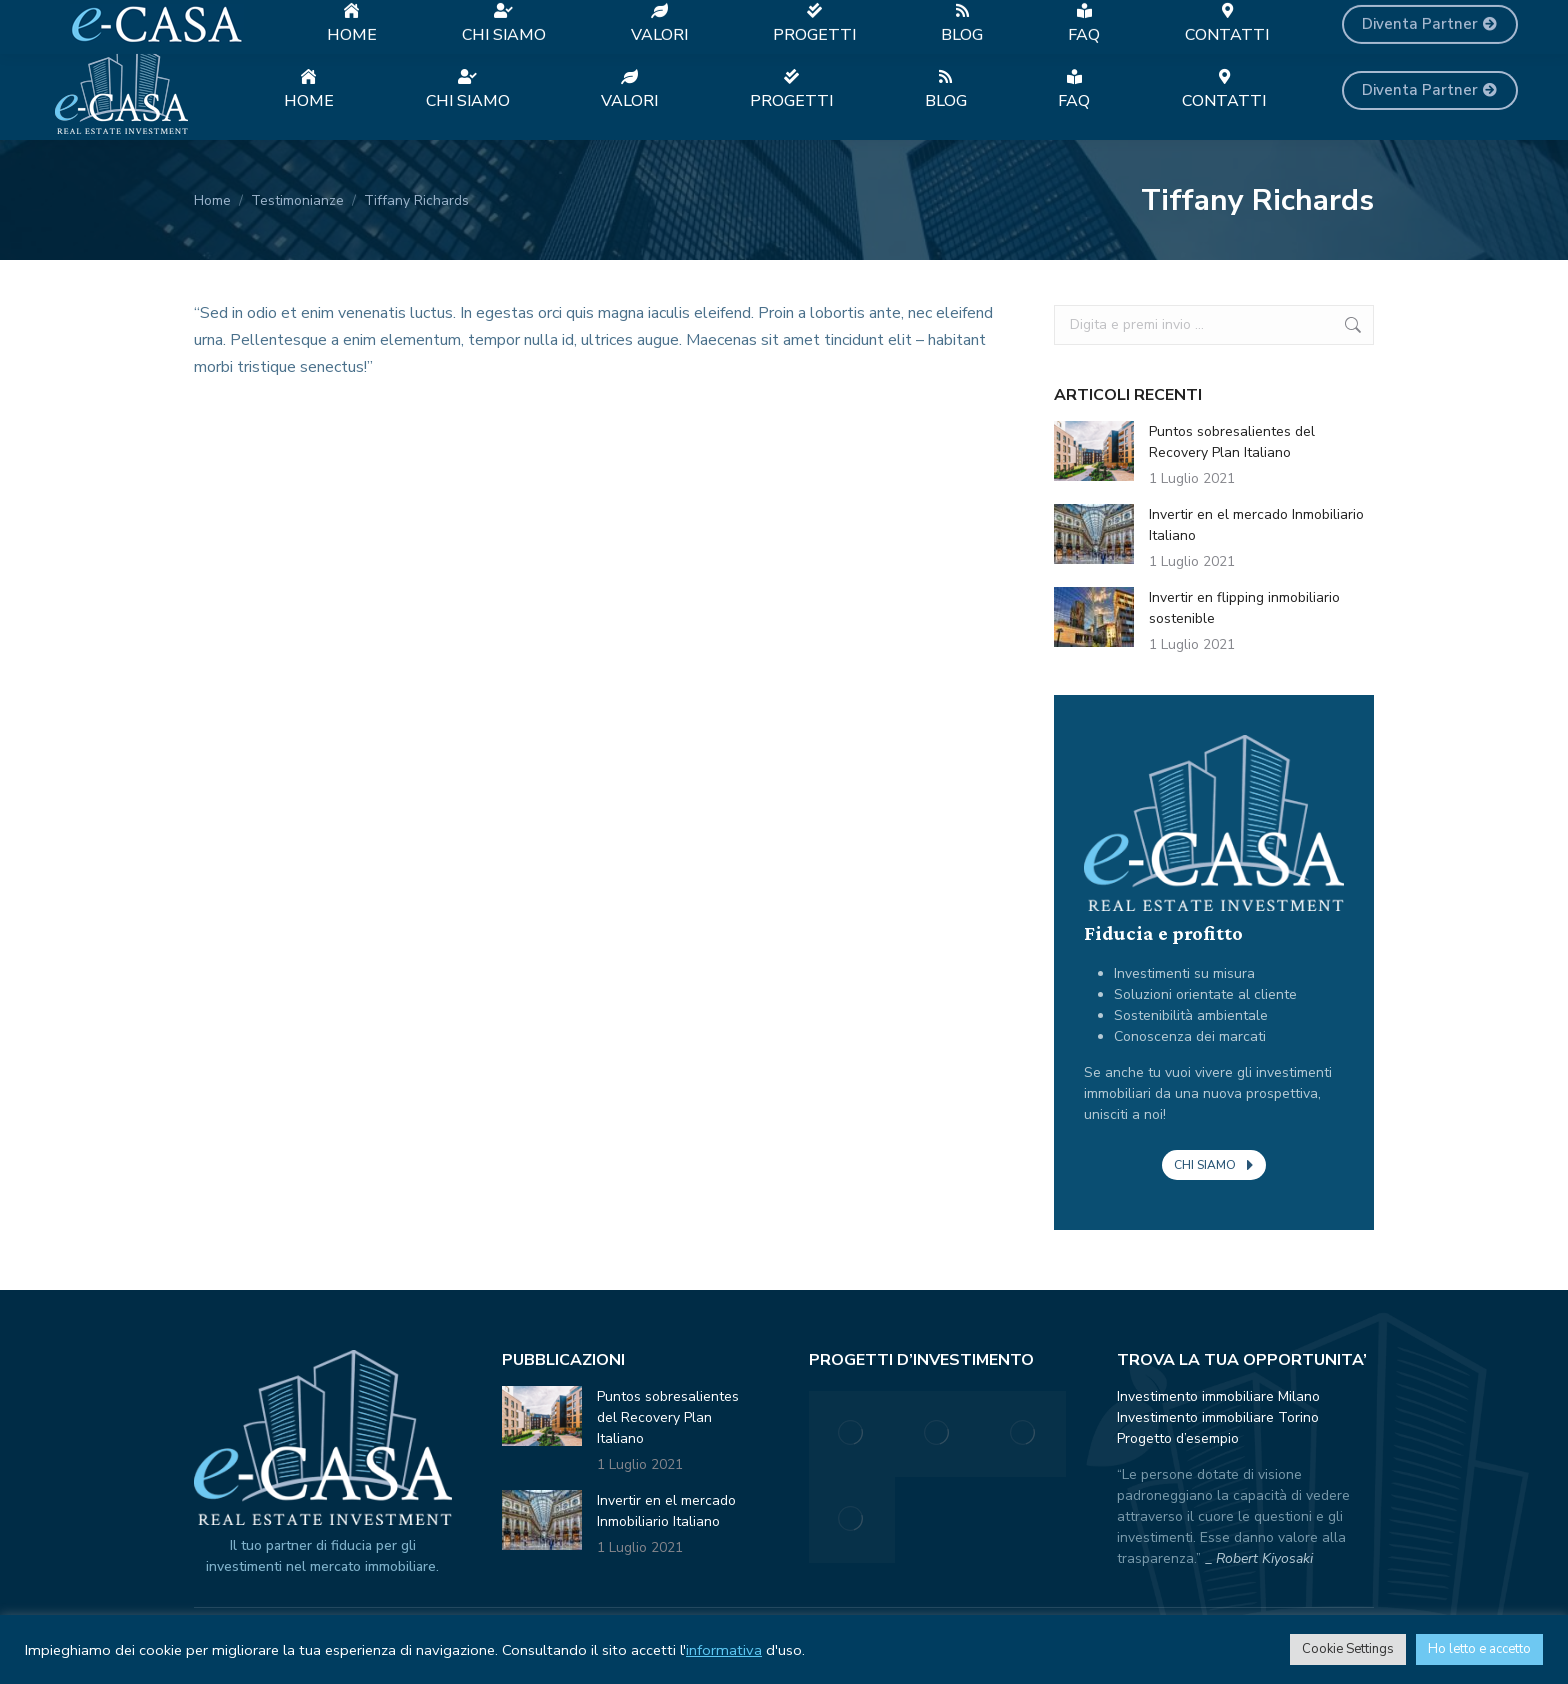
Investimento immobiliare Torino (1218, 1417)
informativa (724, 1650)
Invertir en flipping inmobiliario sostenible (1244, 608)
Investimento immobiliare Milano (1218, 1396)
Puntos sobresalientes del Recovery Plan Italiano (1232, 442)
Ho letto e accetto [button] (1479, 1649)
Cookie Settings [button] (1348, 1649)
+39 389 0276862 (430, 20)
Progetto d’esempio (1178, 1438)
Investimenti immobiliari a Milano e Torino (195, 20)
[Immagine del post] (1094, 451)
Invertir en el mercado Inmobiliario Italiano (1256, 525)
